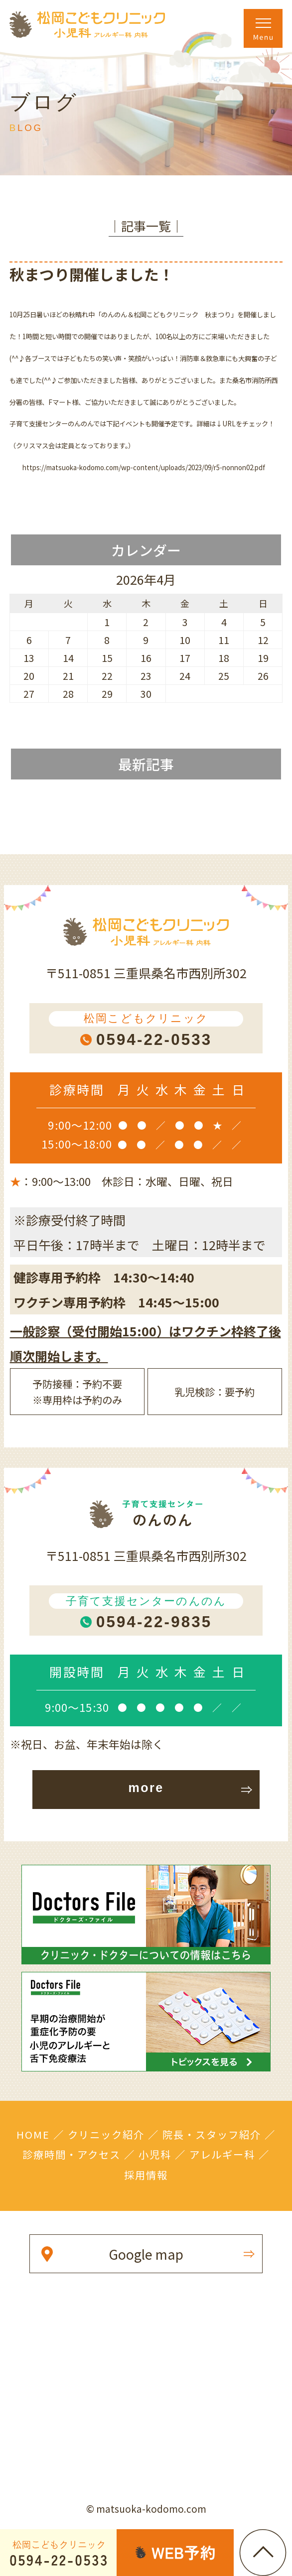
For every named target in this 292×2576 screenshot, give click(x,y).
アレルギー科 (222, 2154)
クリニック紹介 (106, 2134)
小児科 (155, 2154)
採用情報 (146, 2174)
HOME (33, 2134)
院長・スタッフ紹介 (211, 2134)
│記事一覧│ (146, 226)
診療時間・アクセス (71, 2154)
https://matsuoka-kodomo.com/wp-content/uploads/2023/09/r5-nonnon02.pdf (143, 467)
